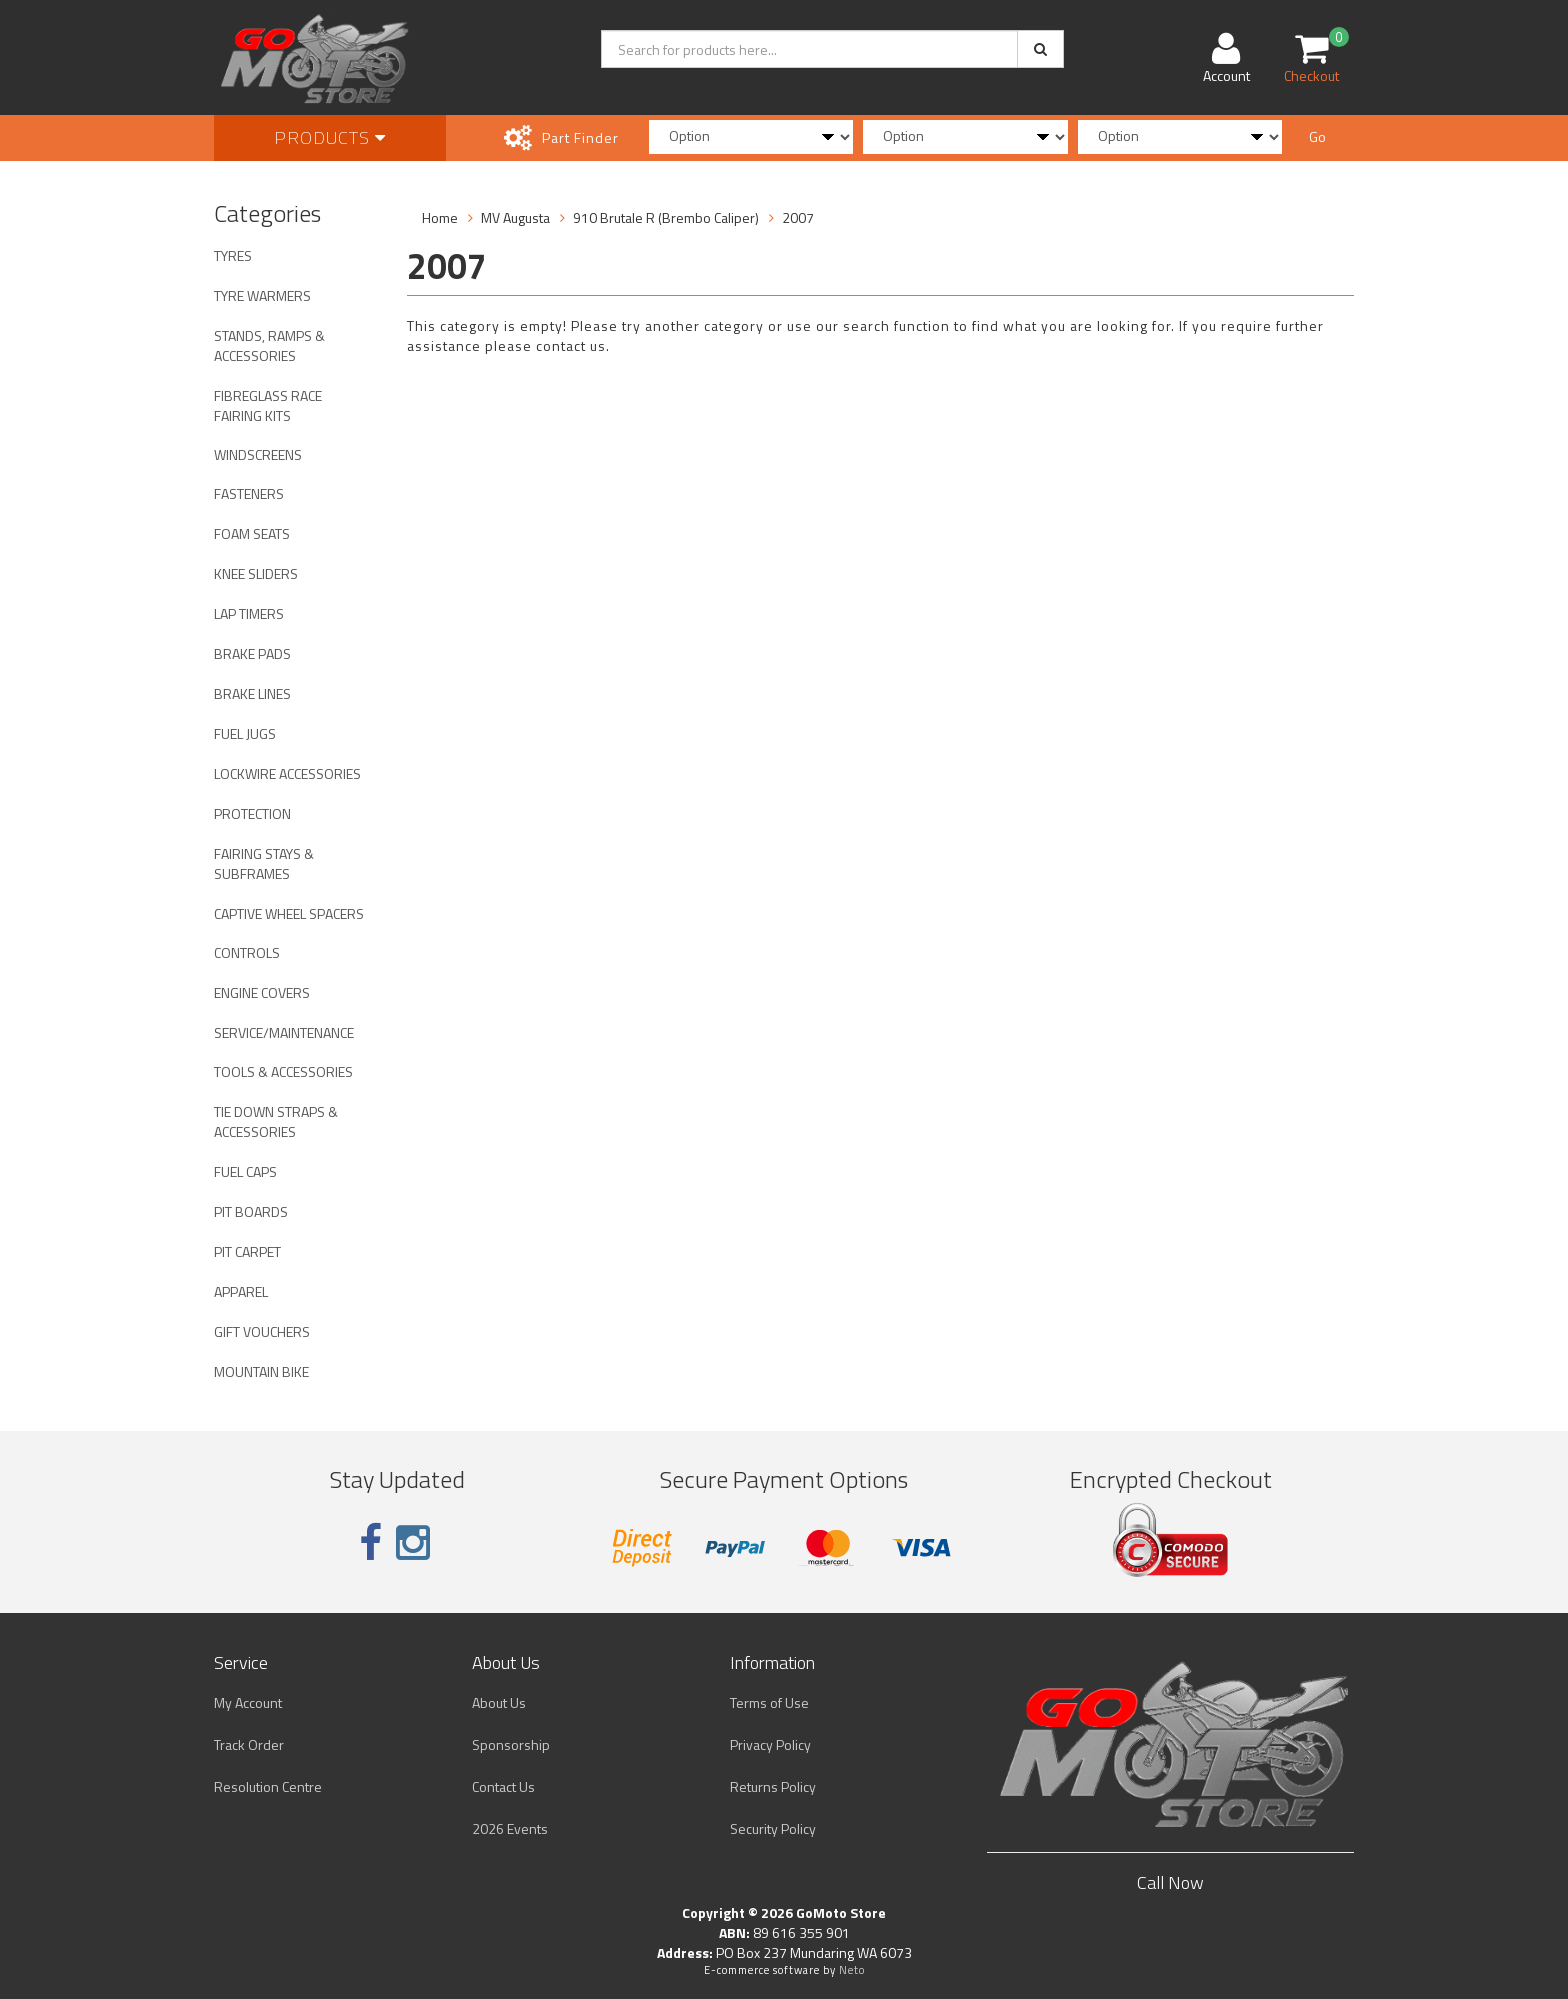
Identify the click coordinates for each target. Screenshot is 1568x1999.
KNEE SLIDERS (256, 573)
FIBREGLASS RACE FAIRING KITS (268, 405)
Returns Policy (773, 1786)
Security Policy (773, 1828)
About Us (499, 1702)
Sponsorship (511, 1744)
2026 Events (510, 1828)
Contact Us (503, 1786)
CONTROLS (247, 952)
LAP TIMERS (249, 613)
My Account (248, 1702)
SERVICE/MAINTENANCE (284, 1032)
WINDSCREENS (258, 454)
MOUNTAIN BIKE (261, 1371)
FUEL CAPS (245, 1171)
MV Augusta (515, 217)
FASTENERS (249, 493)
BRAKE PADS (252, 653)
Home (440, 217)
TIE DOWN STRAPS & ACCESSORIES (276, 1121)
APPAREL (241, 1291)
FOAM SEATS (252, 533)
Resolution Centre (268, 1786)
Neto (852, 1970)
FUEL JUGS (245, 733)
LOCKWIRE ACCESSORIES (287, 773)
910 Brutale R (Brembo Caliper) (666, 217)
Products (330, 137)
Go (1317, 136)
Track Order (249, 1744)
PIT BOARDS (251, 1211)
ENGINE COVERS (262, 992)
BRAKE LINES (252, 693)
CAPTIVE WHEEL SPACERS (289, 913)
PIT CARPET (247, 1251)
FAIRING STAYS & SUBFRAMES (264, 863)
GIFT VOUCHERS (262, 1331)
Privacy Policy (770, 1744)
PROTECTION (252, 813)
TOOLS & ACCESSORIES (283, 1071)
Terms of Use (769, 1702)
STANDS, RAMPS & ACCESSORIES (269, 345)
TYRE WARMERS (262, 295)
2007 (798, 217)
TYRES (233, 255)
